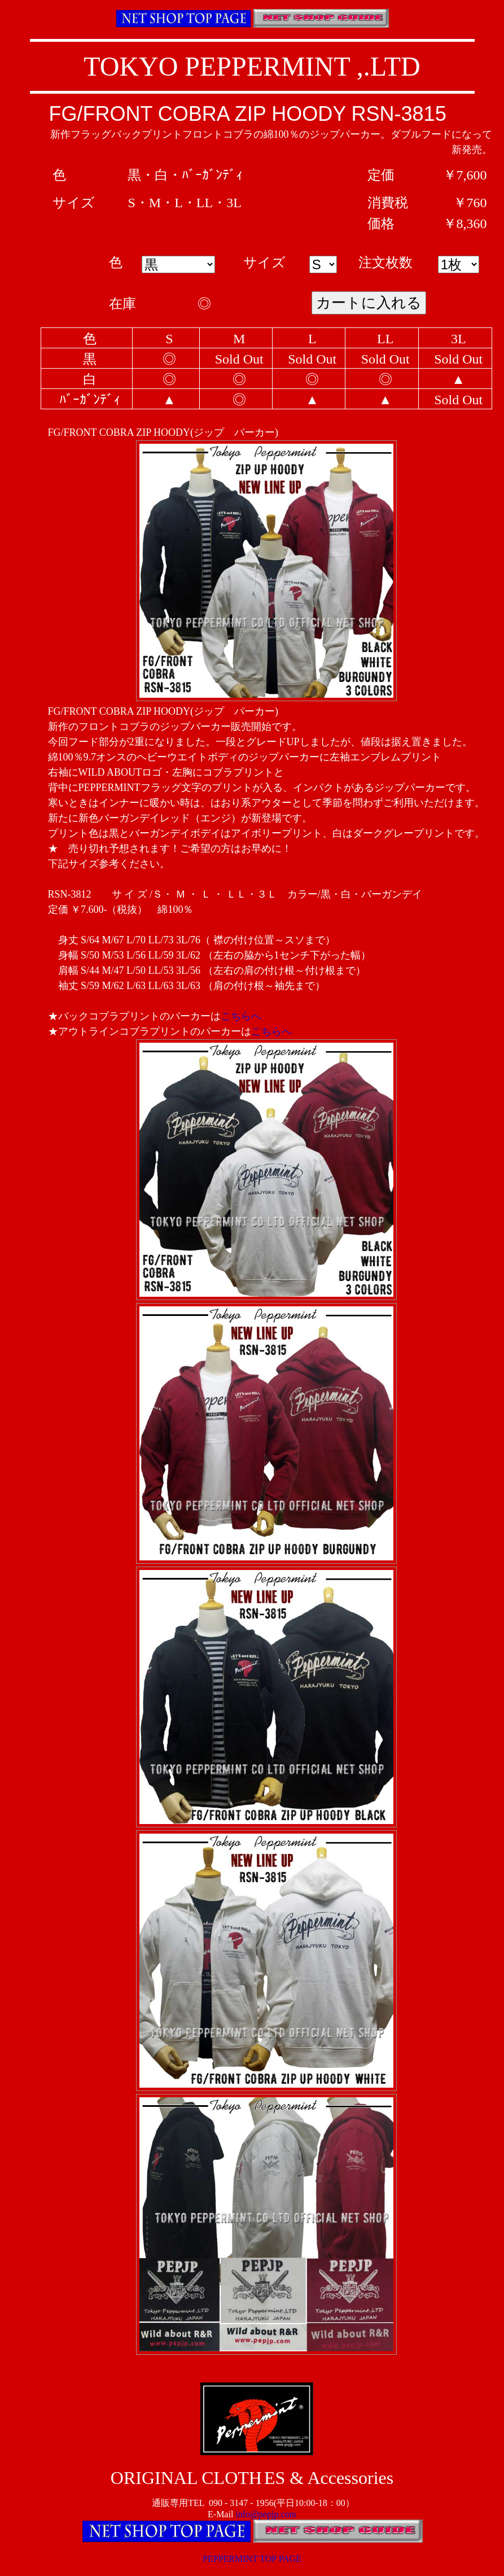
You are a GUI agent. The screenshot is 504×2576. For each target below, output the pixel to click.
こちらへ (241, 1016)
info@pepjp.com (265, 2514)
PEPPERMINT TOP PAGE (252, 2559)
